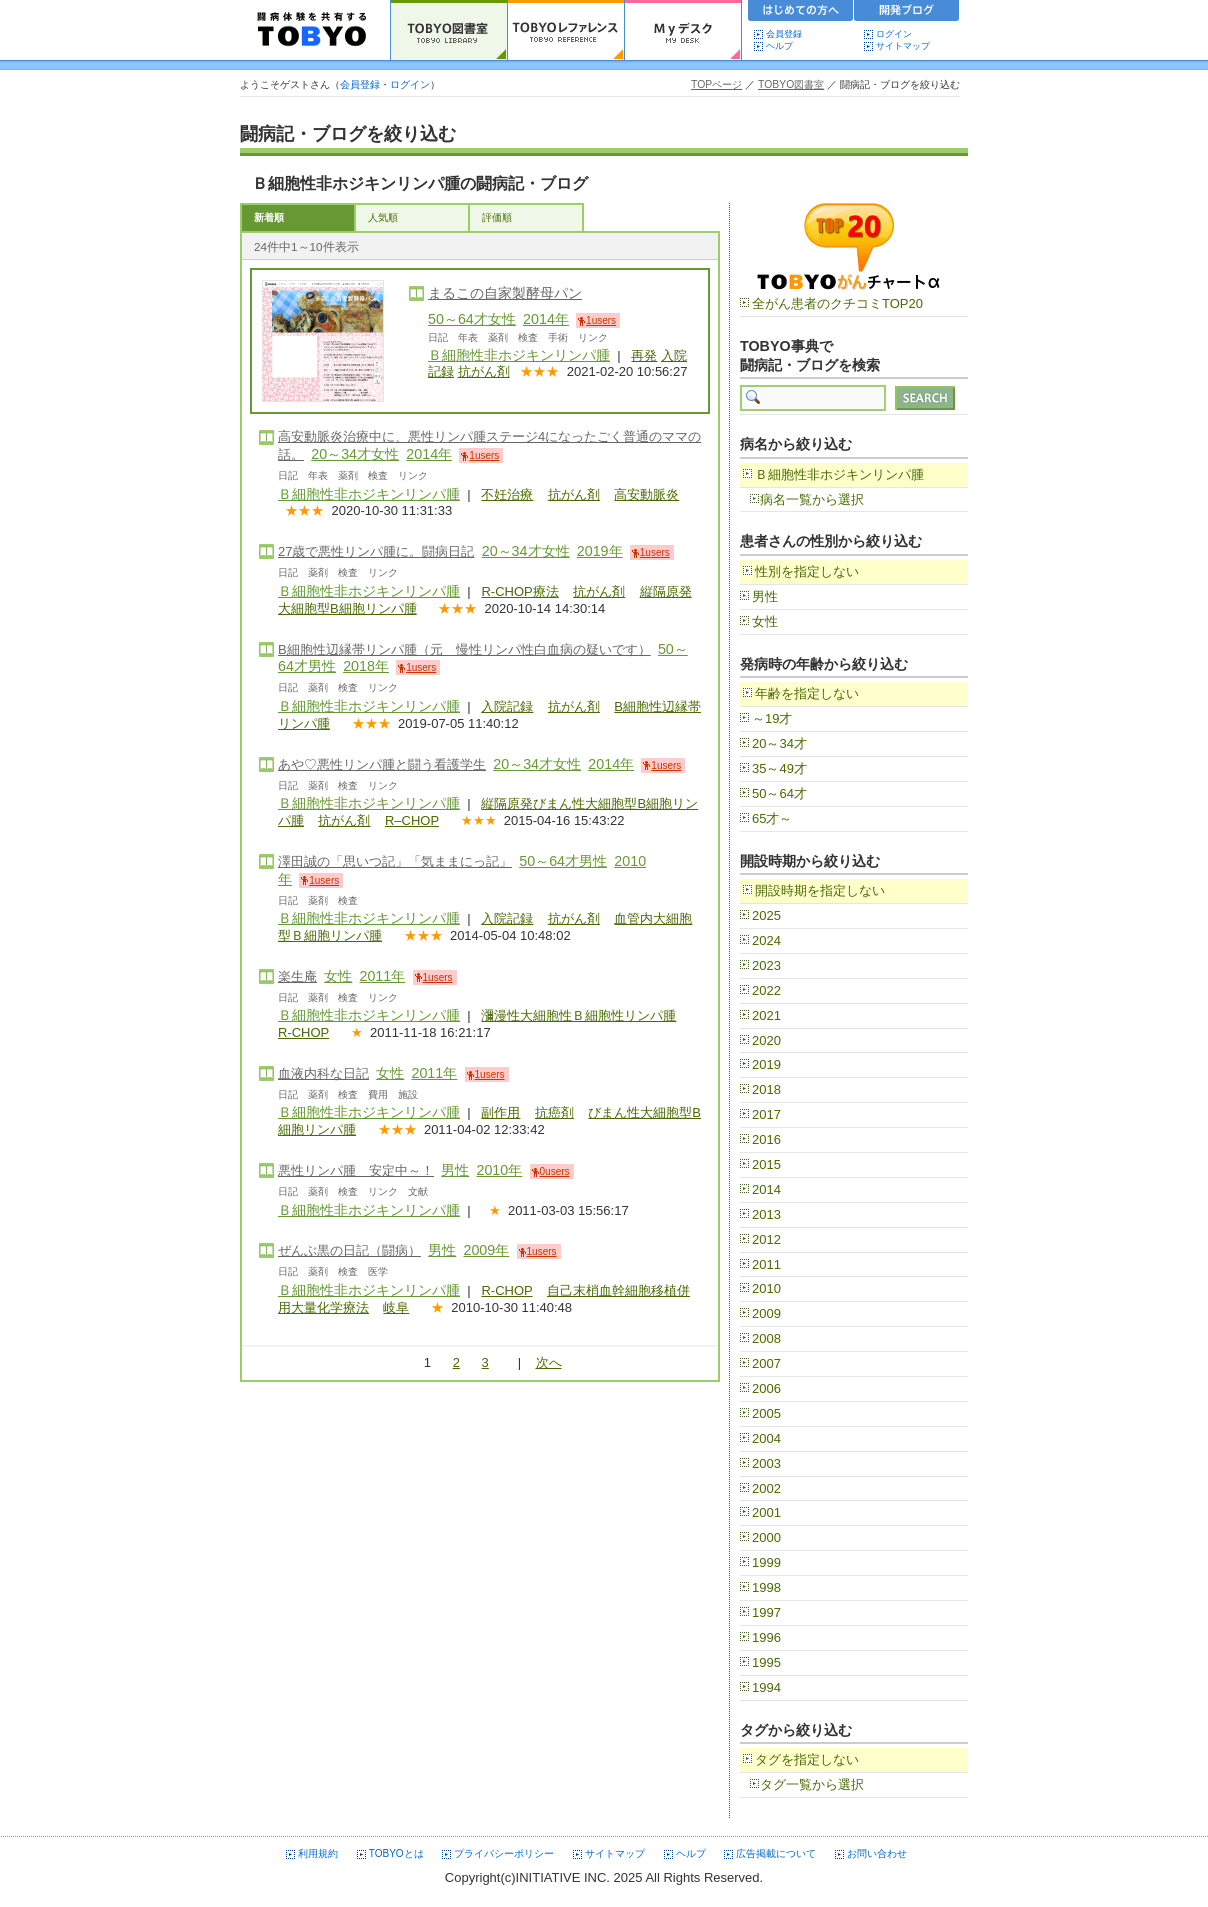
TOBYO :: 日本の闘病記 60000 (312, 30)
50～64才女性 (472, 319)
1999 (766, 1562)
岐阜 (396, 1307)
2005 (766, 1413)
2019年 (600, 551)
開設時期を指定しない (820, 890)
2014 (766, 1189)
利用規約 (318, 1853)
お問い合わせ (877, 1853)
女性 (338, 976)
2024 (766, 940)
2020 (766, 1040)
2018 (766, 1089)
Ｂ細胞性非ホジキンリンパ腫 (519, 355)
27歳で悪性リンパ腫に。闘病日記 (376, 551)
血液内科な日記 (323, 1073)
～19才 (772, 718)
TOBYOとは (396, 1853)
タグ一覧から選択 (812, 1784)
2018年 (366, 666)
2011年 (382, 976)
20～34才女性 (355, 454)
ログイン (894, 34)
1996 (766, 1637)
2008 (766, 1338)
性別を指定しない (807, 571)
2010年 (499, 1170)
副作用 (500, 1112)
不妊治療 (507, 494)
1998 (766, 1587)
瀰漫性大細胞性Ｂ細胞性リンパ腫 (578, 1015)
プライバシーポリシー (504, 1853)
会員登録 (784, 34)
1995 (766, 1662)
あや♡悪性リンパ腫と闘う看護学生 (382, 764)
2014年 (546, 319)
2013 (766, 1214)
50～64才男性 (563, 861)
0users (555, 1171)
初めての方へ (801, 13)
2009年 (486, 1250)
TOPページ (716, 84)
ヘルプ (784, 46)
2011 (766, 1264)
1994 (766, 1687)
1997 (766, 1612)
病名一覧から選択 (812, 499)
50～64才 (779, 793)
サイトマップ (903, 46)
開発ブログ (907, 13)
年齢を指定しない (807, 693)
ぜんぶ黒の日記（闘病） (349, 1250)
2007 (766, 1363)
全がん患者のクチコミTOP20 (837, 303)
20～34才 (779, 743)
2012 (766, 1239)
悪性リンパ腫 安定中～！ (356, 1170)
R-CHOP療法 (519, 591)
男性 (455, 1170)
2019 (766, 1064)
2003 (766, 1463)
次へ (549, 1362)
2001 (766, 1512)
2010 (766, 1288)
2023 (766, 965)
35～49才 (779, 768)
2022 (766, 990)
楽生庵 (297, 976)
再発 (644, 355)
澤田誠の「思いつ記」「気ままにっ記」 (395, 861)
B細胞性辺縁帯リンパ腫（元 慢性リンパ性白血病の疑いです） (464, 649)
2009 (766, 1313)
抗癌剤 (554, 1112)
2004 (766, 1438)
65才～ (772, 818)
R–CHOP (412, 820)
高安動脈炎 (646, 494)
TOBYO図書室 (791, 84)
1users (601, 320)
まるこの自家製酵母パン (505, 293)
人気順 (383, 217)
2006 (766, 1388)
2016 (766, 1139)
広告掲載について (776, 1853)
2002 (766, 1488)
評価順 (497, 217)
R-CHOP (303, 1032)
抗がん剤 (484, 371)
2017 (766, 1114)
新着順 (269, 217)
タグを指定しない (807, 1759)
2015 (766, 1164)
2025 (766, 915)
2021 (766, 1015)
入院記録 (507, 706)
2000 (766, 1537)
